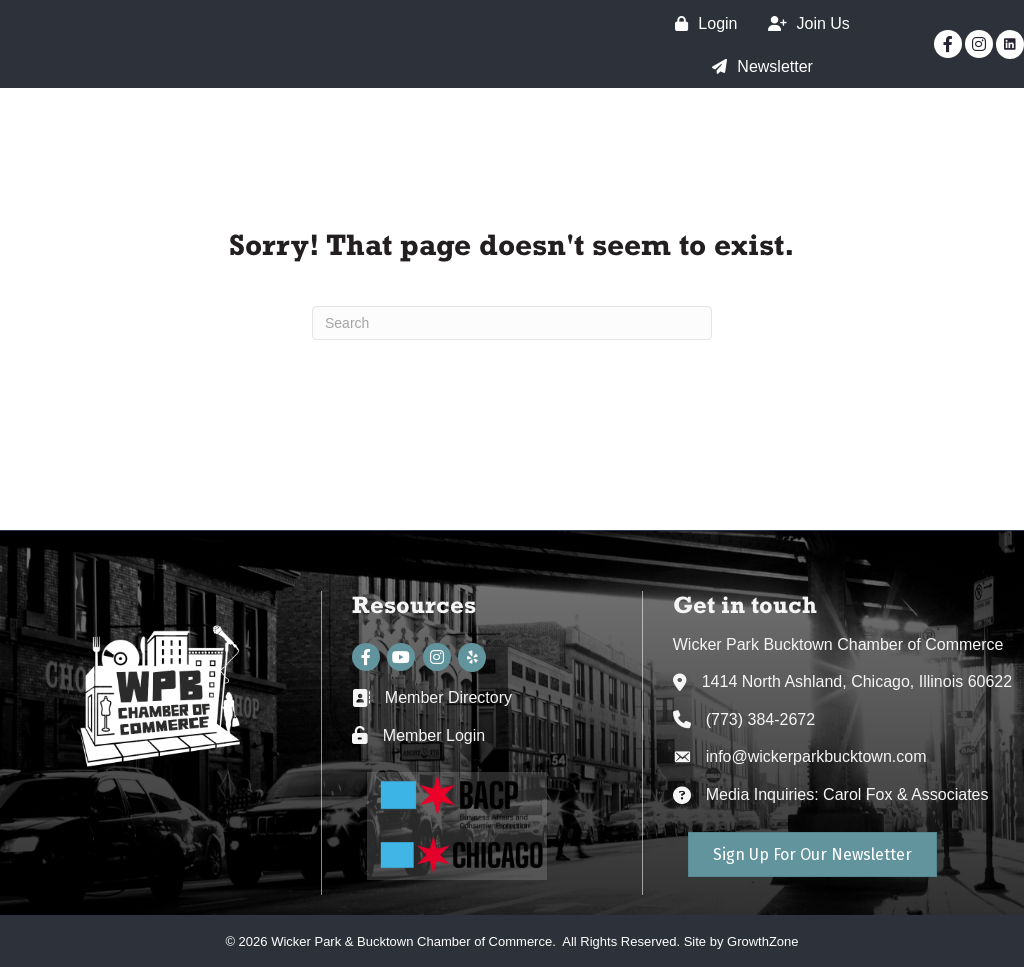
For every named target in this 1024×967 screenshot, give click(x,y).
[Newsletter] (757, 66)
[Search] (512, 323)
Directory (950, 135)
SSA (754, 135)
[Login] (701, 23)
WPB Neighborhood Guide (880, 171)
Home (324, 135)
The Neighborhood (466, 135)
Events (841, 135)
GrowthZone (763, 941)
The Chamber (640, 135)
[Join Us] (804, 23)
